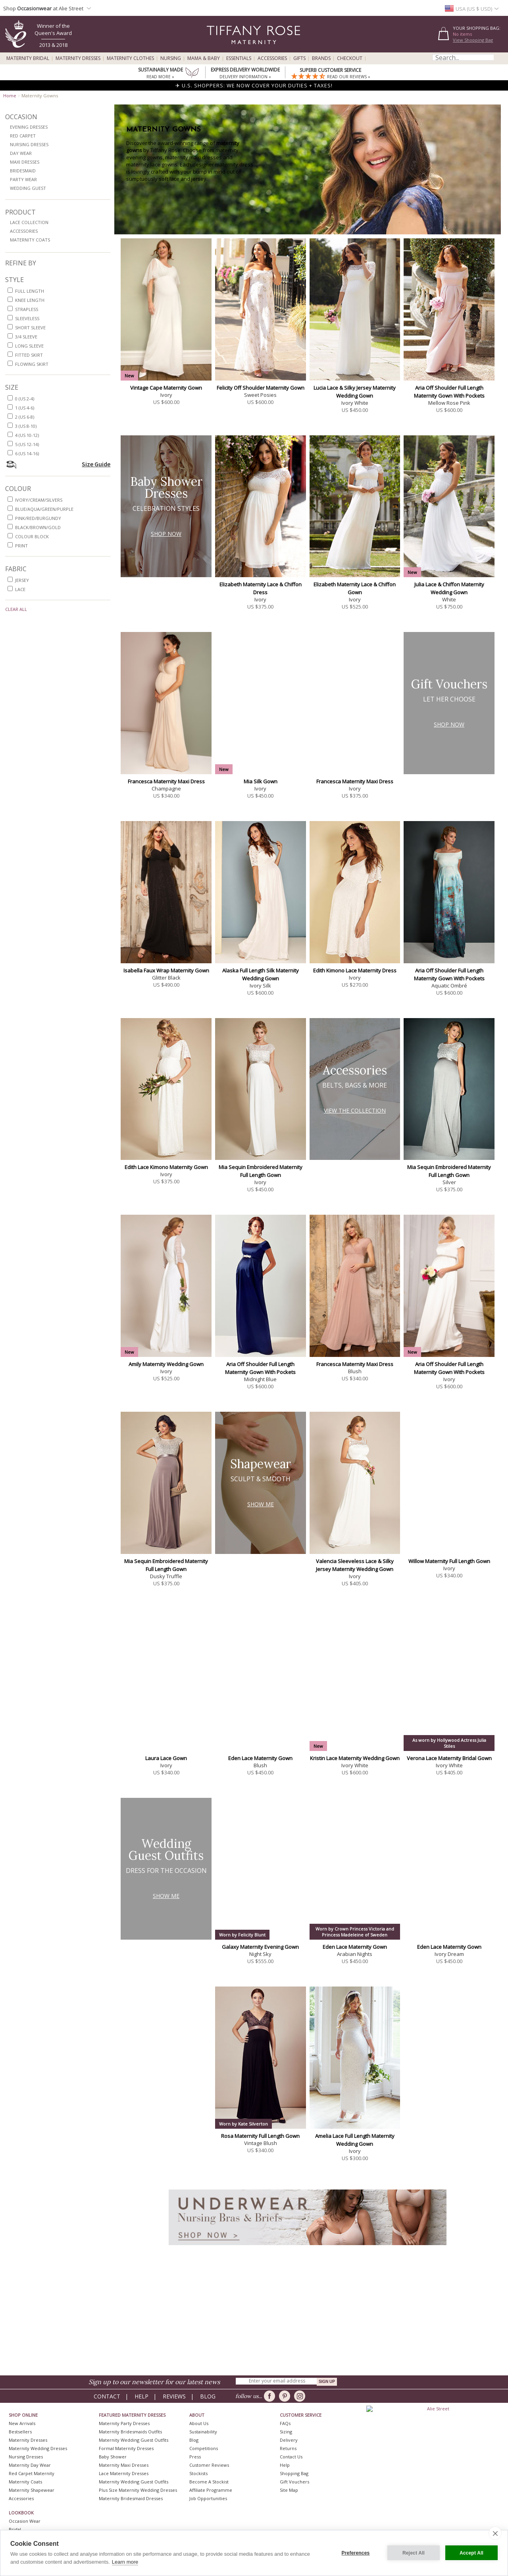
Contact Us (291, 2457)
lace (20, 589)
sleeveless (27, 318)
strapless (26, 309)
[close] (495, 2533)
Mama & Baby (203, 58)
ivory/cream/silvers (38, 500)
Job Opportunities (208, 2498)
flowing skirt (31, 364)
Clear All (16, 609)
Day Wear (21, 153)
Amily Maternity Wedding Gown (166, 1364)
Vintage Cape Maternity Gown (166, 387)
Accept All (471, 2553)
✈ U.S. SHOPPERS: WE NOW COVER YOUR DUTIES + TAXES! (254, 85)
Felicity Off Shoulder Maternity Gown (260, 387)
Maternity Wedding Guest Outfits (133, 2440)
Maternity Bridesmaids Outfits (130, 2432)
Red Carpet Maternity (31, 2473)
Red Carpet (23, 136)
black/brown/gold (38, 527)
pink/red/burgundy (38, 518)
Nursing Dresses (29, 144)
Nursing (170, 58)
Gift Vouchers (294, 2482)
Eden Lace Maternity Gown (260, 1758)
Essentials (238, 58)
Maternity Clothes (130, 58)
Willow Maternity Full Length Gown (449, 1561)
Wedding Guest (28, 188)
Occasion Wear (24, 2521)
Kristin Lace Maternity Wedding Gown (355, 1758)
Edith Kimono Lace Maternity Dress (354, 970)
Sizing (286, 2432)
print (21, 546)
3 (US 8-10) (26, 426)
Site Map (289, 2490)
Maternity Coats (30, 240)
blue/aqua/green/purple (44, 509)
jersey (22, 580)
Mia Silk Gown (260, 781)
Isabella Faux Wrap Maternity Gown (166, 970)
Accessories (272, 58)
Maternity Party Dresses (124, 2423)
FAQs (285, 2423)
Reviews (174, 2396)
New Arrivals (22, 2423)
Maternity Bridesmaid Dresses (131, 2498)
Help (141, 2396)
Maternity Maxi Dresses (123, 2465)
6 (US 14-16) (27, 453)
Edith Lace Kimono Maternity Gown (166, 1167)
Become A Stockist (209, 2482)
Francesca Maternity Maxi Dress (166, 781)
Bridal (15, 2529)
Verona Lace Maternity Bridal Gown (449, 1758)
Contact (107, 2396)
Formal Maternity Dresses (126, 2448)
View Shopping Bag (473, 40)
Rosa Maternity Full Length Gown (260, 2135)
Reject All (413, 2553)
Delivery (289, 2440)
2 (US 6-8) (24, 417)
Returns (288, 2448)
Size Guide (96, 464)
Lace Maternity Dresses (123, 2473)
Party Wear (23, 179)
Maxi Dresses (24, 162)
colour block (32, 536)
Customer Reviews (209, 2465)
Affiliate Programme (210, 2490)
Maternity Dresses (78, 58)
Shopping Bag (294, 2473)
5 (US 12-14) (27, 444)
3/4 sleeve (26, 337)
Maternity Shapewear (31, 2490)
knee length (29, 300)
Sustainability (203, 2432)
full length (29, 291)
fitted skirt (29, 355)
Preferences (356, 2553)
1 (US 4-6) (24, 408)
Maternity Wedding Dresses (38, 2448)
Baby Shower (113, 2457)
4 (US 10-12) (27, 435)
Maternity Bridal (27, 58)
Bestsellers (20, 2432)
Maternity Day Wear (30, 2465)
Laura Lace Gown (166, 1758)
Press (195, 2457)
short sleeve (30, 327)
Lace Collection (29, 222)
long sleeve (29, 346)
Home (9, 96)
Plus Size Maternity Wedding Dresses (138, 2490)
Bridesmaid (23, 171)
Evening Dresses (29, 127)
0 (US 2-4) (24, 399)
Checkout (349, 58)
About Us (198, 2423)
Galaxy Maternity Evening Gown (260, 1946)
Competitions (203, 2448)
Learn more (125, 2562)
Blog (208, 2396)
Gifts (299, 58)
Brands (321, 58)
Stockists (198, 2473)
